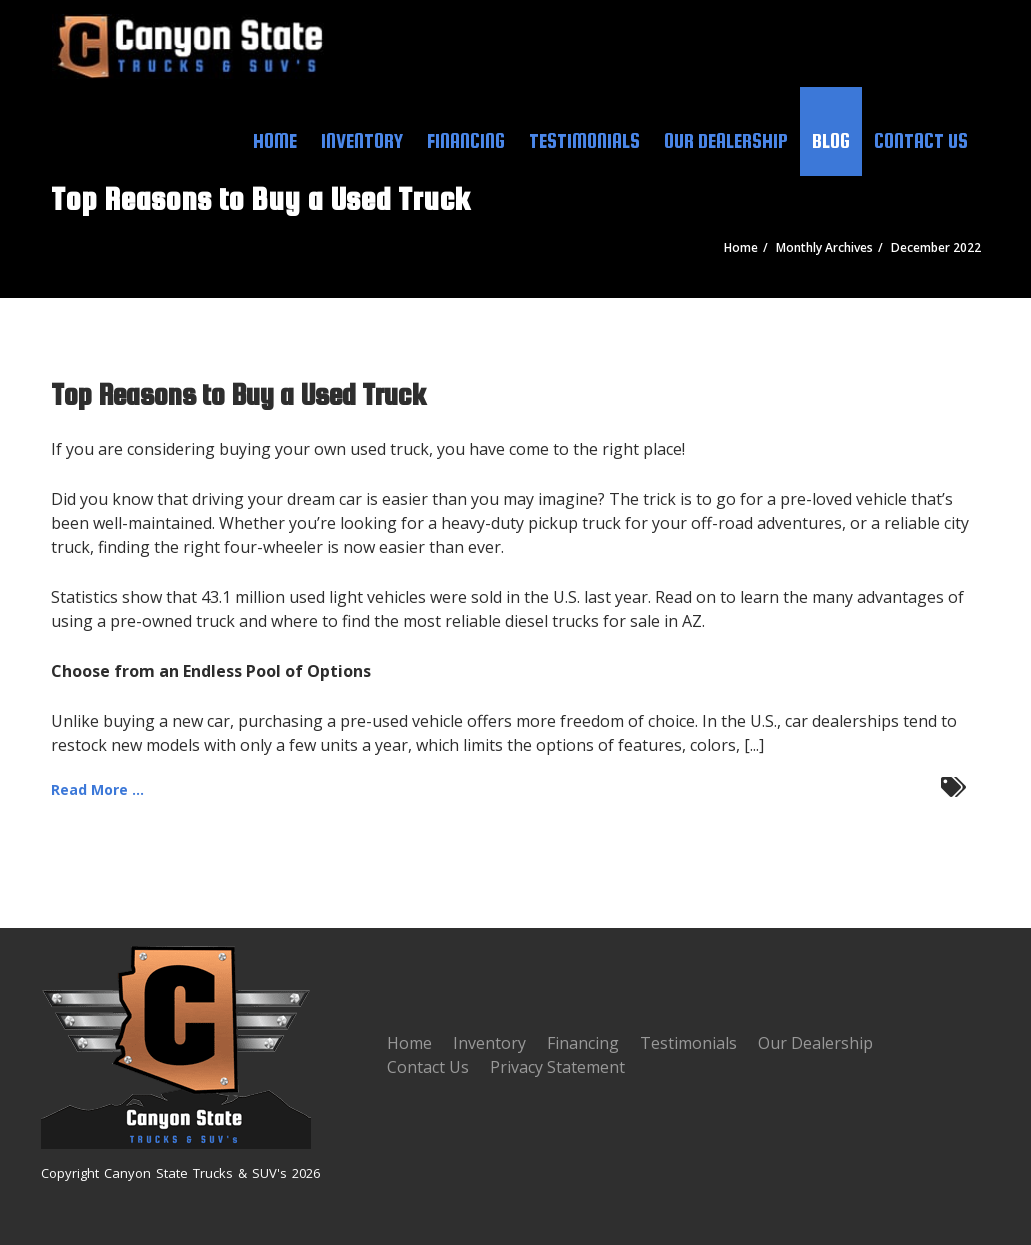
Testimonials (584, 140)
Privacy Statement (557, 1067)
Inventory (362, 140)
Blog (831, 140)
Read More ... (97, 789)
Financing (466, 140)
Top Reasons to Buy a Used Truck (238, 394)
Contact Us (921, 140)
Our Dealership (726, 140)
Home (275, 140)
